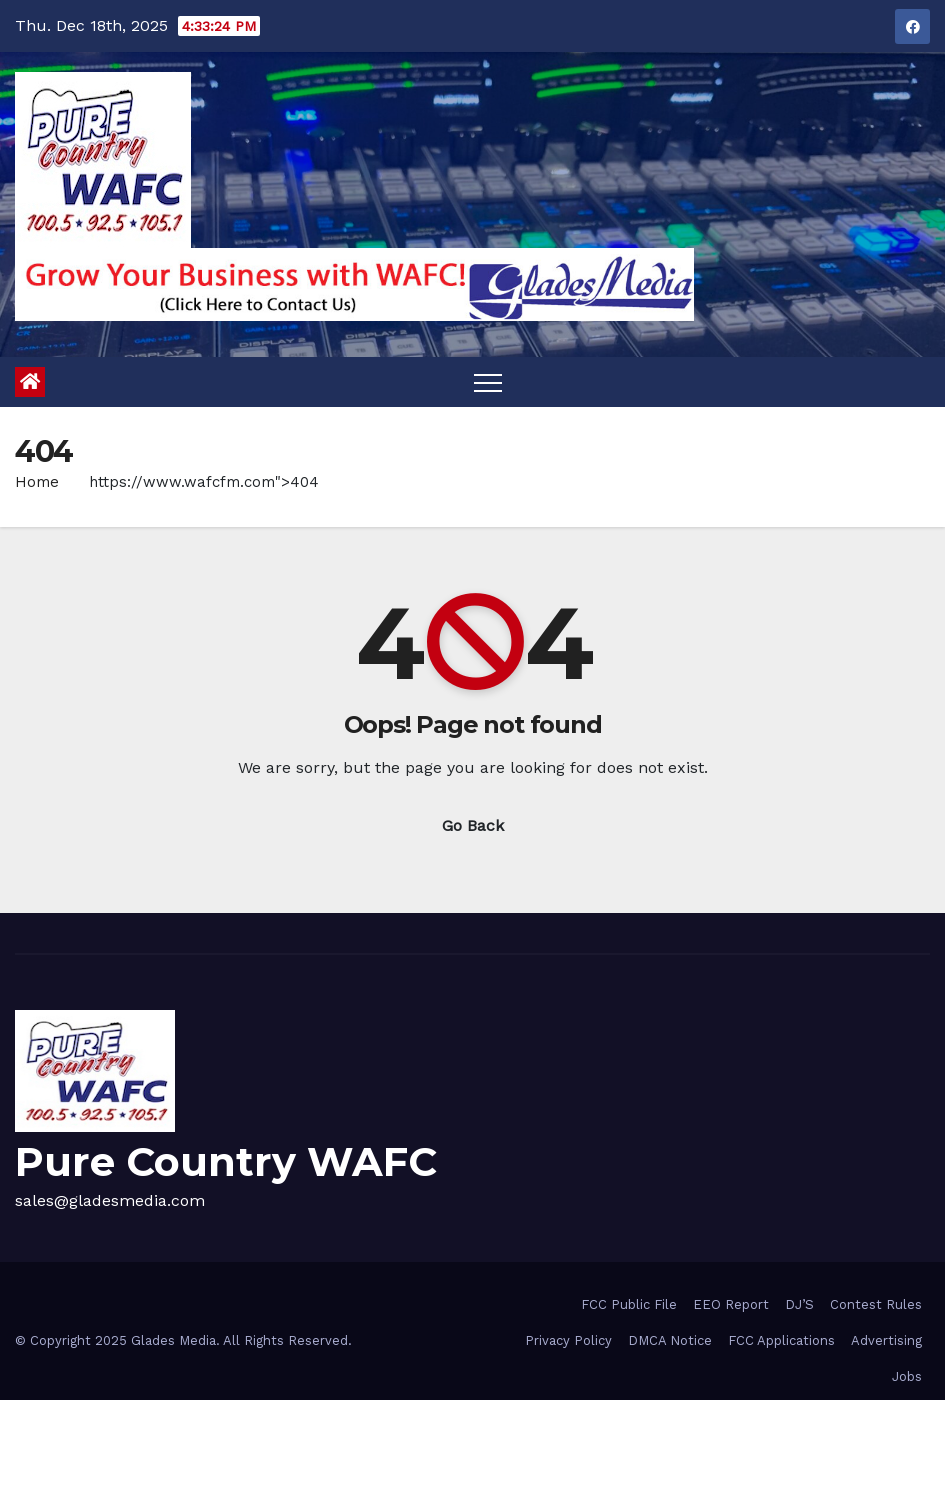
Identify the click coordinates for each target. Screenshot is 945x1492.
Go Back (473, 825)
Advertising (886, 1340)
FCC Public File (629, 1304)
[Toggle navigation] (488, 382)
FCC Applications (781, 1340)
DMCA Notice (670, 1340)
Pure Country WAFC (226, 1161)
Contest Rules (876, 1304)
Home (37, 482)
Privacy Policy (568, 1340)
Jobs (907, 1376)
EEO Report (731, 1304)
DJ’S (799, 1304)
